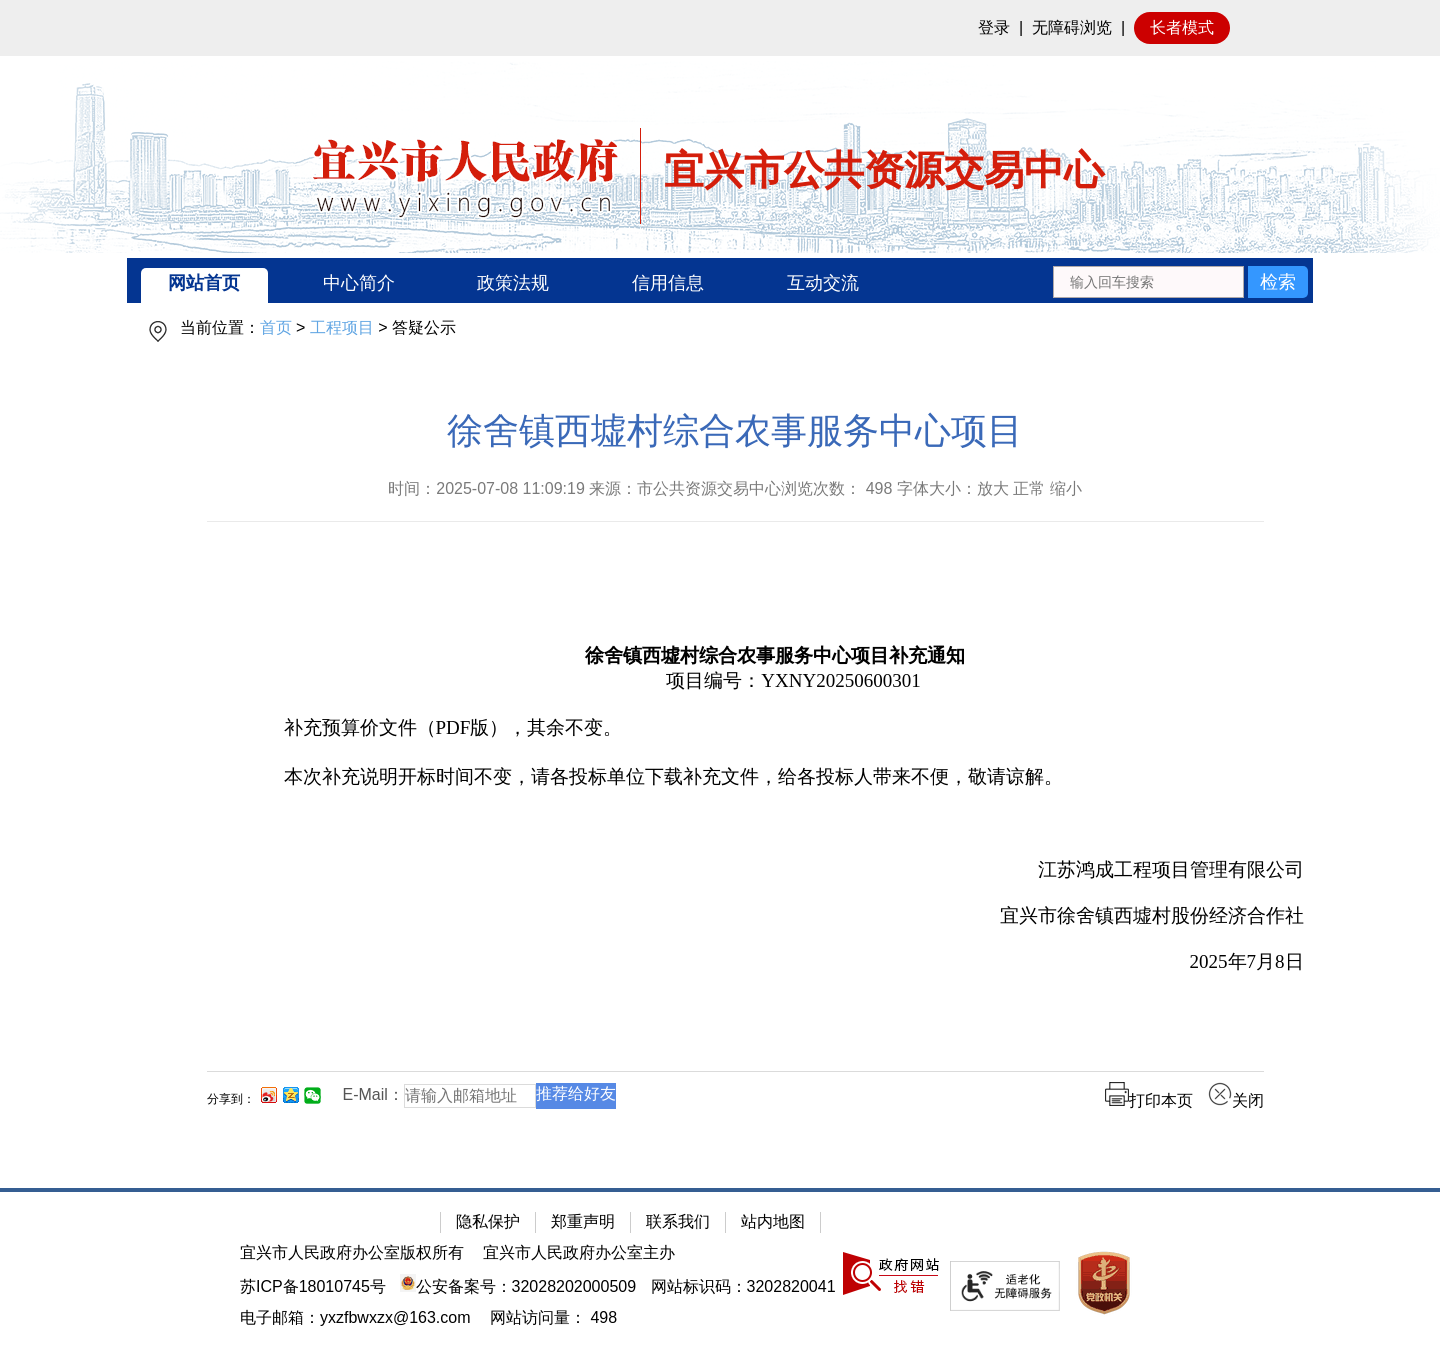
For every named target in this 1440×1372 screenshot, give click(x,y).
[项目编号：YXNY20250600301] (775, 681)
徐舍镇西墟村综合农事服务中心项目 (735, 430)
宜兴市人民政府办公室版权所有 (352, 1252)
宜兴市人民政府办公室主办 (579, 1252)
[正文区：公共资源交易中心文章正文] (735, 775)
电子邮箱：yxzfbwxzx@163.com (355, 1317)
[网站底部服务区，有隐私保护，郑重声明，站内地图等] (720, 1280)
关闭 (1236, 1100)
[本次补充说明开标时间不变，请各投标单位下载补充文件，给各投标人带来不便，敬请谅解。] (775, 777)
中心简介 (359, 283)
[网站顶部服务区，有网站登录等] (720, 28)
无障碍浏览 (1072, 27)
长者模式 (1182, 27)
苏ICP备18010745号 (313, 1286)
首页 (276, 327)
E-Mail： (373, 1094)
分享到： (231, 1099)
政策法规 (513, 283)
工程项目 (342, 327)
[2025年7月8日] (775, 962)
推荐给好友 (576, 1093)
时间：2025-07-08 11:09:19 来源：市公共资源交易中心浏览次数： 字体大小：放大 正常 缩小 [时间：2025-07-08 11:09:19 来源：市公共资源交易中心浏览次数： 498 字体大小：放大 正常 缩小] (735, 488)
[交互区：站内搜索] (1180, 280)
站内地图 (773, 1221)
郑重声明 (583, 1221)
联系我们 (678, 1221)
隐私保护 (488, 1221)
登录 (994, 27)
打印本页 (1149, 1100)
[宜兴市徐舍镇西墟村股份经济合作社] (775, 916)
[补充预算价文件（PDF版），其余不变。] (775, 728)
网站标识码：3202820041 (743, 1286)
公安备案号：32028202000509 (518, 1286)
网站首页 (204, 283)
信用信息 (668, 283)
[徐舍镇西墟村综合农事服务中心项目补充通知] (775, 652)
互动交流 (823, 283)
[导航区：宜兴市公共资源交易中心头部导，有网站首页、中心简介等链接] (720, 280)
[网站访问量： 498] (553, 1317)
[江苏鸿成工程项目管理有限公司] (775, 870)
